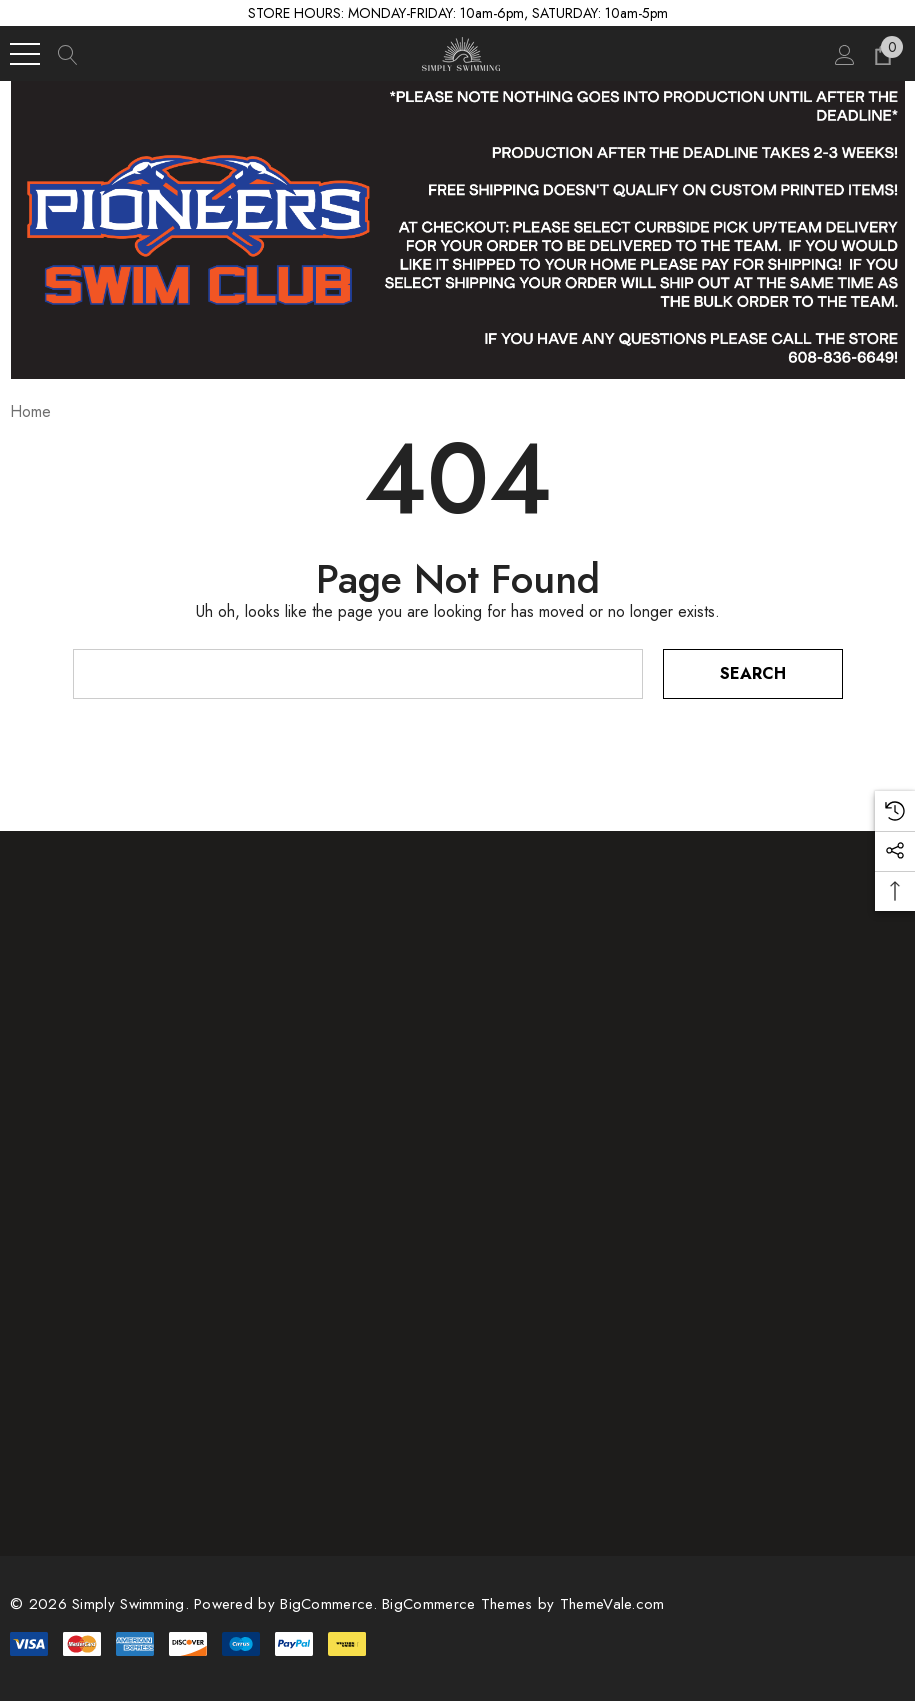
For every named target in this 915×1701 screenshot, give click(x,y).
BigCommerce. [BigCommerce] (331, 1604)
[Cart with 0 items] (881, 54)
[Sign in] (843, 54)
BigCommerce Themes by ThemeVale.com (523, 1604)
